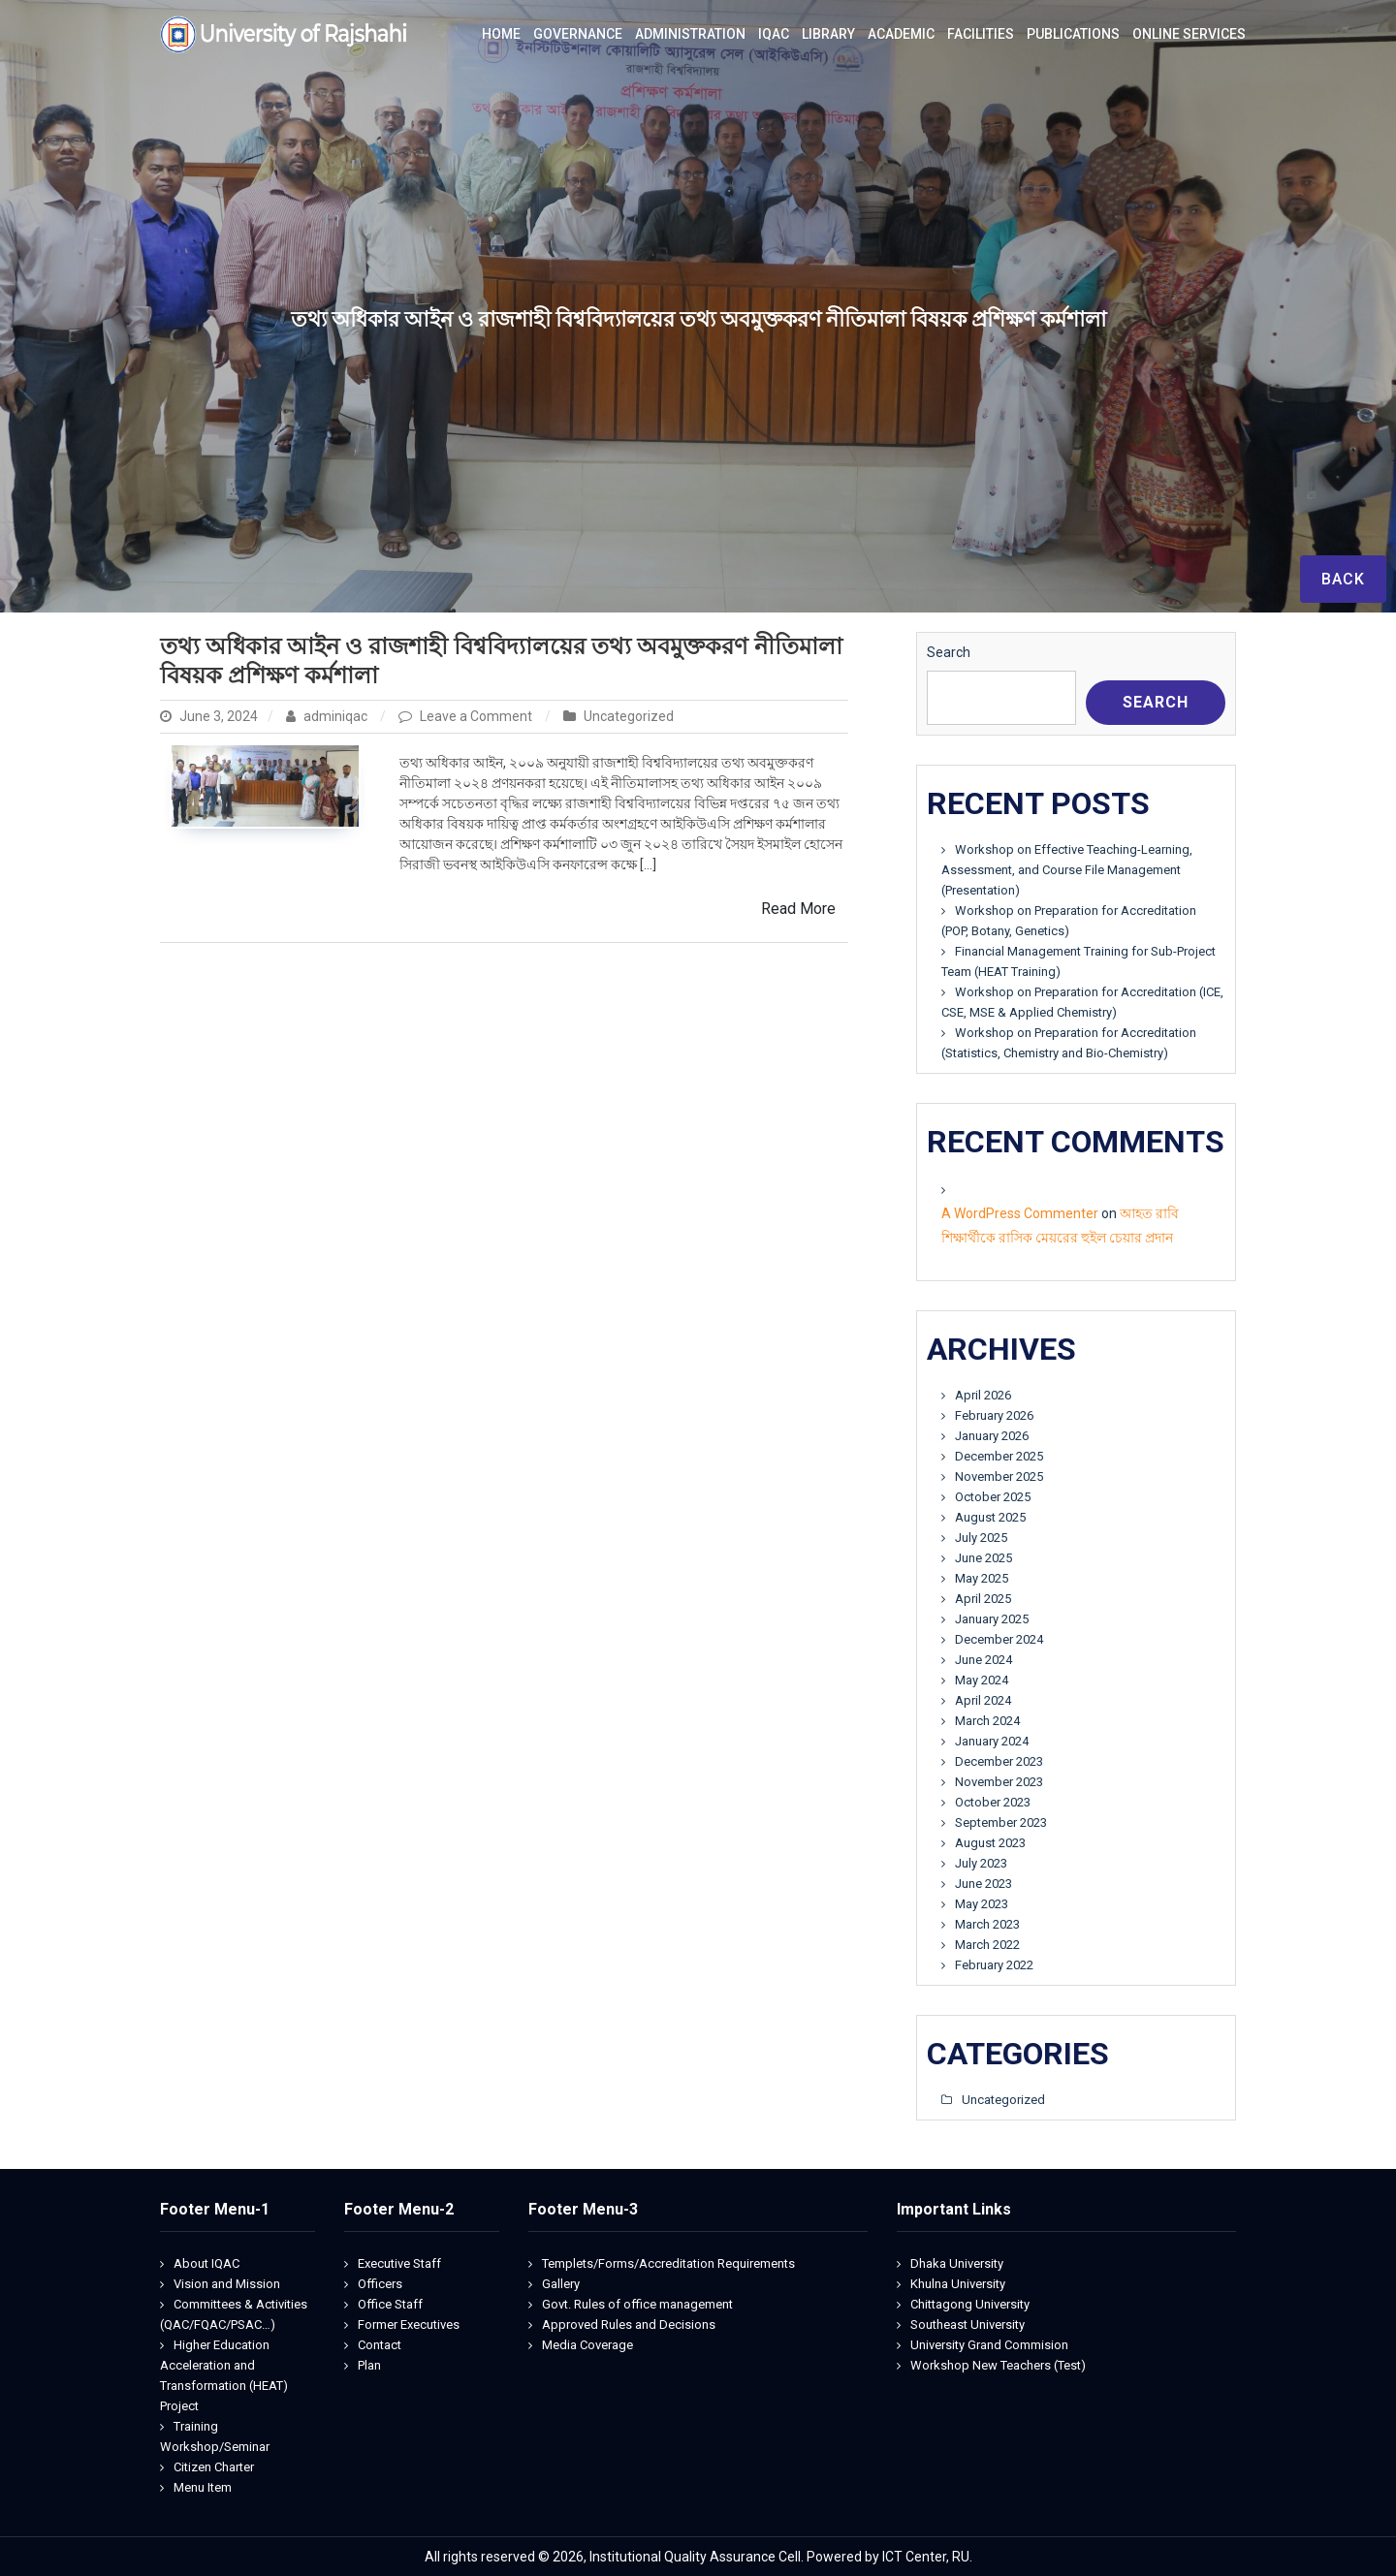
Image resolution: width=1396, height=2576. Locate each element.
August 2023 (990, 1843)
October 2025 (993, 1497)
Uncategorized (629, 716)
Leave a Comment (477, 716)
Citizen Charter (214, 2467)
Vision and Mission (227, 2284)
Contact (379, 2345)
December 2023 (999, 1761)
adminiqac (328, 716)
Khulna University (957, 2284)
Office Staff (390, 2304)
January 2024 (992, 1741)
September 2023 (1001, 1822)
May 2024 (981, 1680)
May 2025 (981, 1578)
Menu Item (203, 2487)
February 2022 (994, 1965)
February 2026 (994, 1415)
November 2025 (999, 1476)
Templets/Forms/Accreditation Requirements (668, 2263)
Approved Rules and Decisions (628, 2324)
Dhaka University (956, 2263)
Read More (798, 908)
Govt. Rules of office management (637, 2304)
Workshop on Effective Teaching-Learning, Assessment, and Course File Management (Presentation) (1066, 869)
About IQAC (206, 2263)
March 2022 (987, 1944)
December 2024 (999, 1639)
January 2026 (992, 1436)
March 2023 (987, 1924)
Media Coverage (587, 2345)
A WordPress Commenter (1019, 1213)
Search (948, 652)
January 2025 (992, 1619)
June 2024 (983, 1659)
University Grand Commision (989, 2345)
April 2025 (983, 1598)
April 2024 (983, 1700)
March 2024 (987, 1720)
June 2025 (983, 1558)
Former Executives (409, 2324)
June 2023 (983, 1883)
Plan (369, 2365)
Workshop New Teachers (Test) (998, 2365)
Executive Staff (399, 2263)
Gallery (561, 2284)
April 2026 (983, 1395)
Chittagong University (970, 2304)
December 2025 (999, 1456)
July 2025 (981, 1537)
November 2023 (999, 1782)
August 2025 (990, 1517)
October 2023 (993, 1802)
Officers (380, 2284)
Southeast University (967, 2324)
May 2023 (981, 1904)
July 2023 (981, 1863)
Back (1343, 579)
